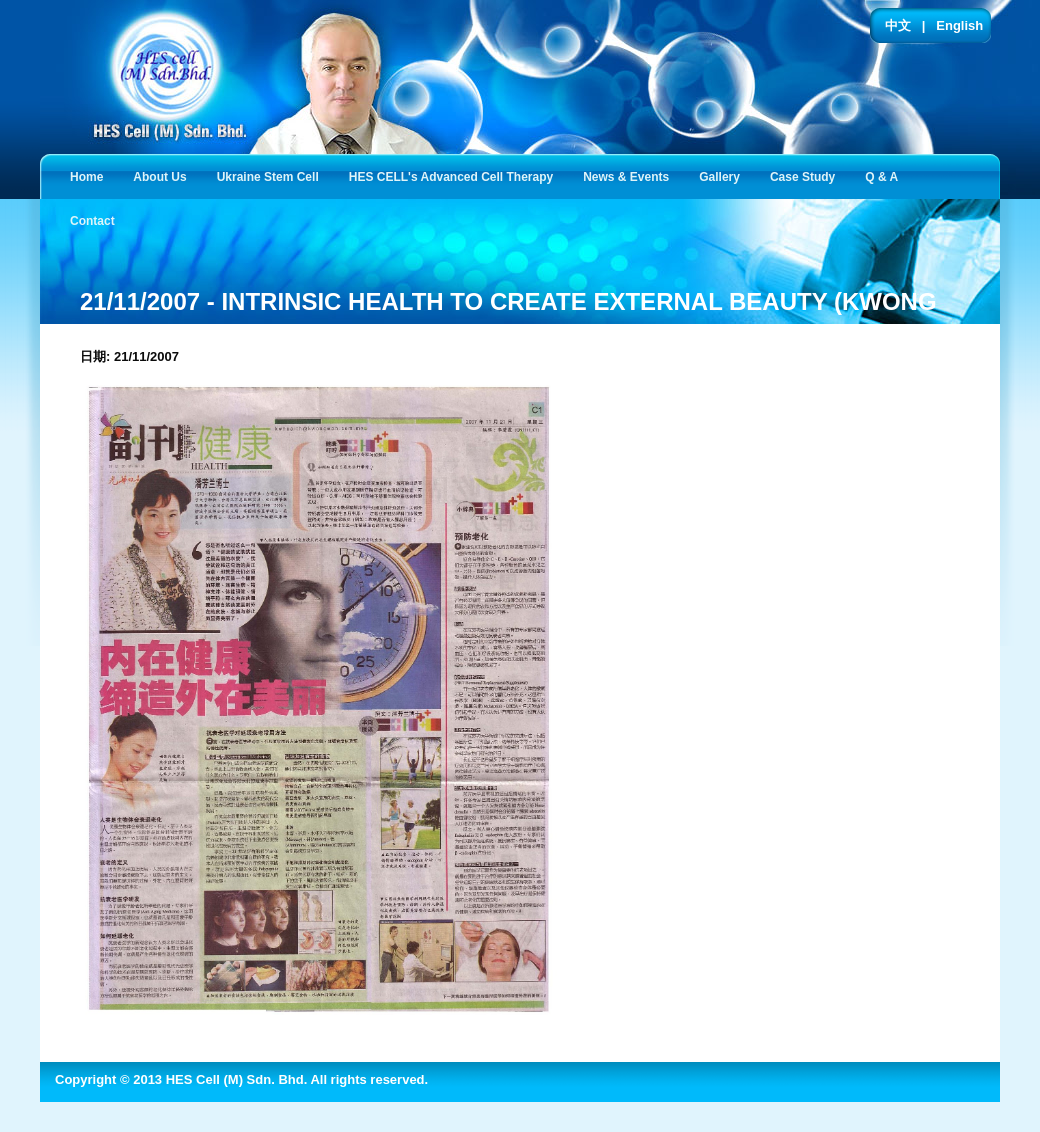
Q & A (885, 175)
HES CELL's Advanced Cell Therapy (455, 175)
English (959, 25)
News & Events (630, 175)
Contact (96, 219)
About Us (163, 175)
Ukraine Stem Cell (272, 175)
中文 (898, 25)
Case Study (806, 175)
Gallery (723, 175)
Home (86, 177)
